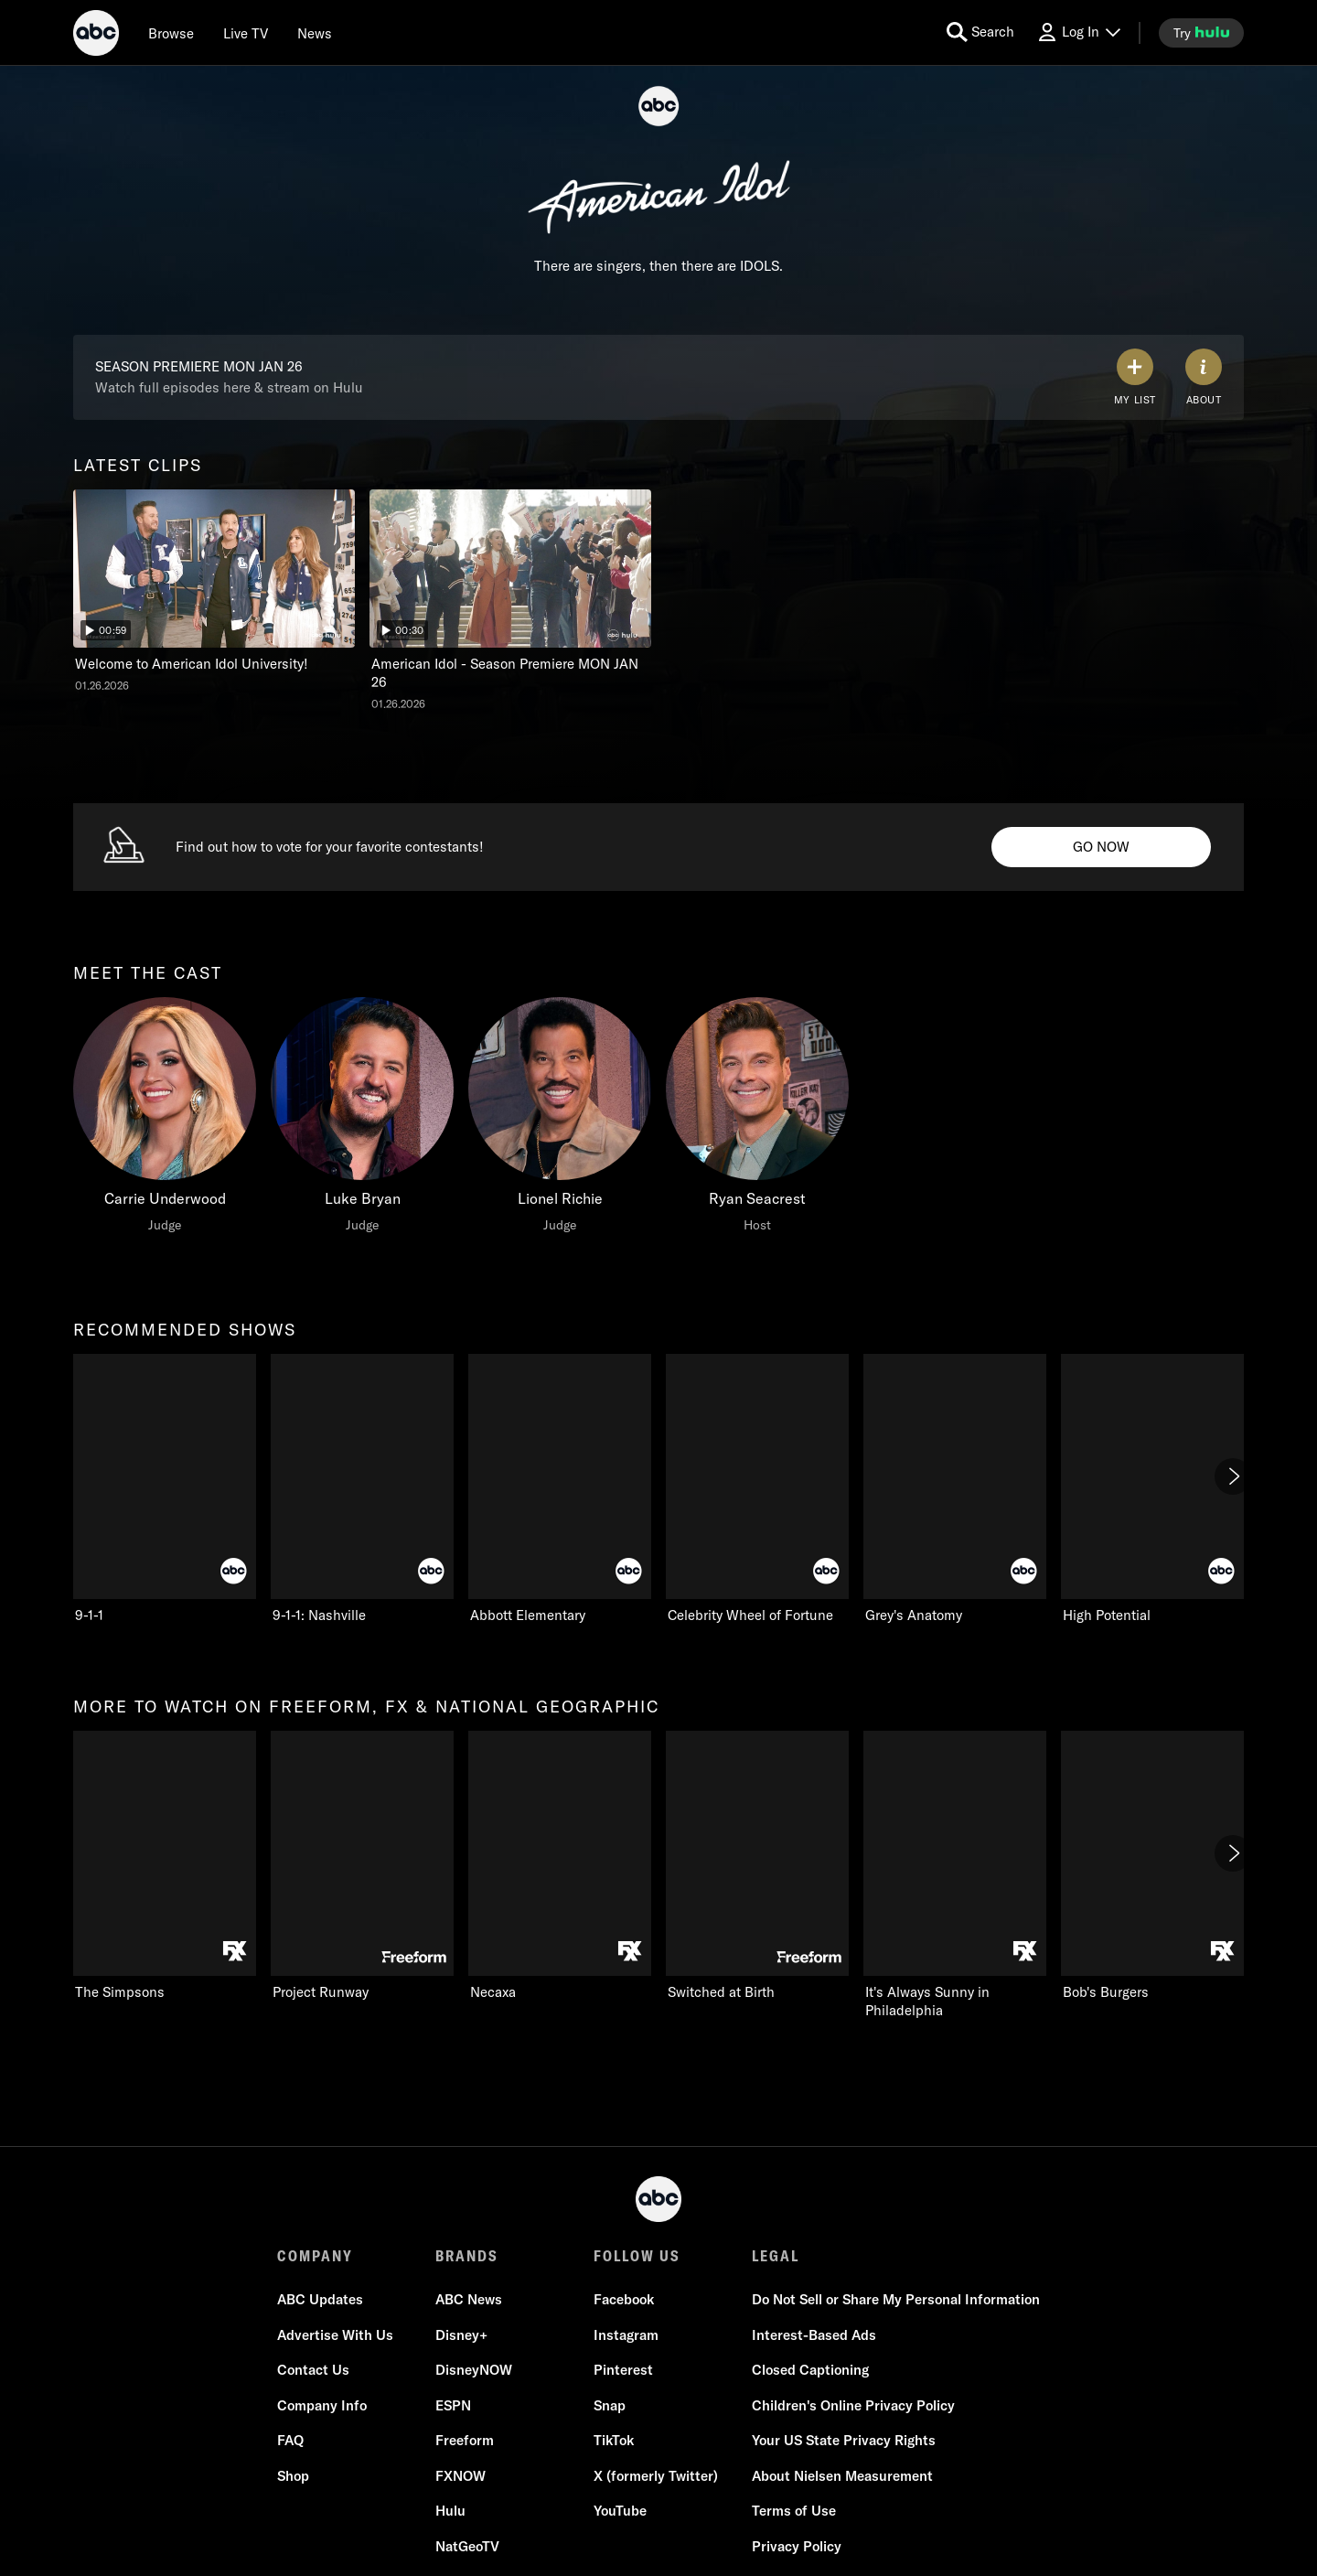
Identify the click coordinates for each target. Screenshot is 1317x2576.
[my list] (1135, 377)
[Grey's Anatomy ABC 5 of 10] (954, 1489)
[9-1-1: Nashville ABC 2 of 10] (362, 1489)
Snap (610, 2405)
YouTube (620, 2510)
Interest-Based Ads (814, 2335)
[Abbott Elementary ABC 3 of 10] (559, 1489)
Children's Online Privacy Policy (853, 2405)
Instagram (626, 2335)
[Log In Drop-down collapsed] (1078, 32)
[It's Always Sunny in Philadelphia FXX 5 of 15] (954, 1875)
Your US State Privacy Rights (844, 2440)
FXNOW (460, 2476)
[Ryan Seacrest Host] (757, 1119)
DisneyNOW (473, 2369)
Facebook (624, 2299)
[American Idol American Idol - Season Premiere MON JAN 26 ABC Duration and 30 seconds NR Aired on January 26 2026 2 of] (510, 600)
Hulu (450, 2510)
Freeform (464, 2440)
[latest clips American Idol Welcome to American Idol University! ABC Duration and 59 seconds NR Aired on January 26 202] (214, 591)
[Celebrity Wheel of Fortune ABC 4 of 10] (757, 1489)
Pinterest (623, 2369)
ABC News (468, 2299)
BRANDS (466, 2256)
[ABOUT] (1203, 377)
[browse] (171, 33)
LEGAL (775, 2256)
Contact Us (313, 2369)
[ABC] (96, 35)
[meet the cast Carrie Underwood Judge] (164, 1119)
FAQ (290, 2440)
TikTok (614, 2440)
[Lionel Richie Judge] (559, 1119)
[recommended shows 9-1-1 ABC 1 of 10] (164, 1489)
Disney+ (461, 2335)
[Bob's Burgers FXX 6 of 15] (1152, 1866)
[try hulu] (1201, 33)
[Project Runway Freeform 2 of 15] (362, 1866)
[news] (314, 33)
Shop (293, 2476)
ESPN (453, 2405)
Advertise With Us (335, 2335)
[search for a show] (980, 32)
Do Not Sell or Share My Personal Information (896, 2299)
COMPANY (315, 2256)
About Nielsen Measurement (842, 2476)
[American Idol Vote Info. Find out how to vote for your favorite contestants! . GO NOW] (1101, 847)
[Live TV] (245, 33)
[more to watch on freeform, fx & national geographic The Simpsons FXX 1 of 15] (164, 1866)
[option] (214, 604)
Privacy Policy (796, 2546)
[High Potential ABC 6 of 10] (1152, 1489)
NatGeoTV (467, 2546)
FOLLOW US (637, 2256)
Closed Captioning (810, 2369)
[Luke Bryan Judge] (362, 1119)
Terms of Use (794, 2510)
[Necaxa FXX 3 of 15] (559, 1866)
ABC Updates (320, 2299)
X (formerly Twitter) (656, 2476)
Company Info (322, 2405)
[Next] (1233, 1476)
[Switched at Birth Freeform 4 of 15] (757, 1866)
